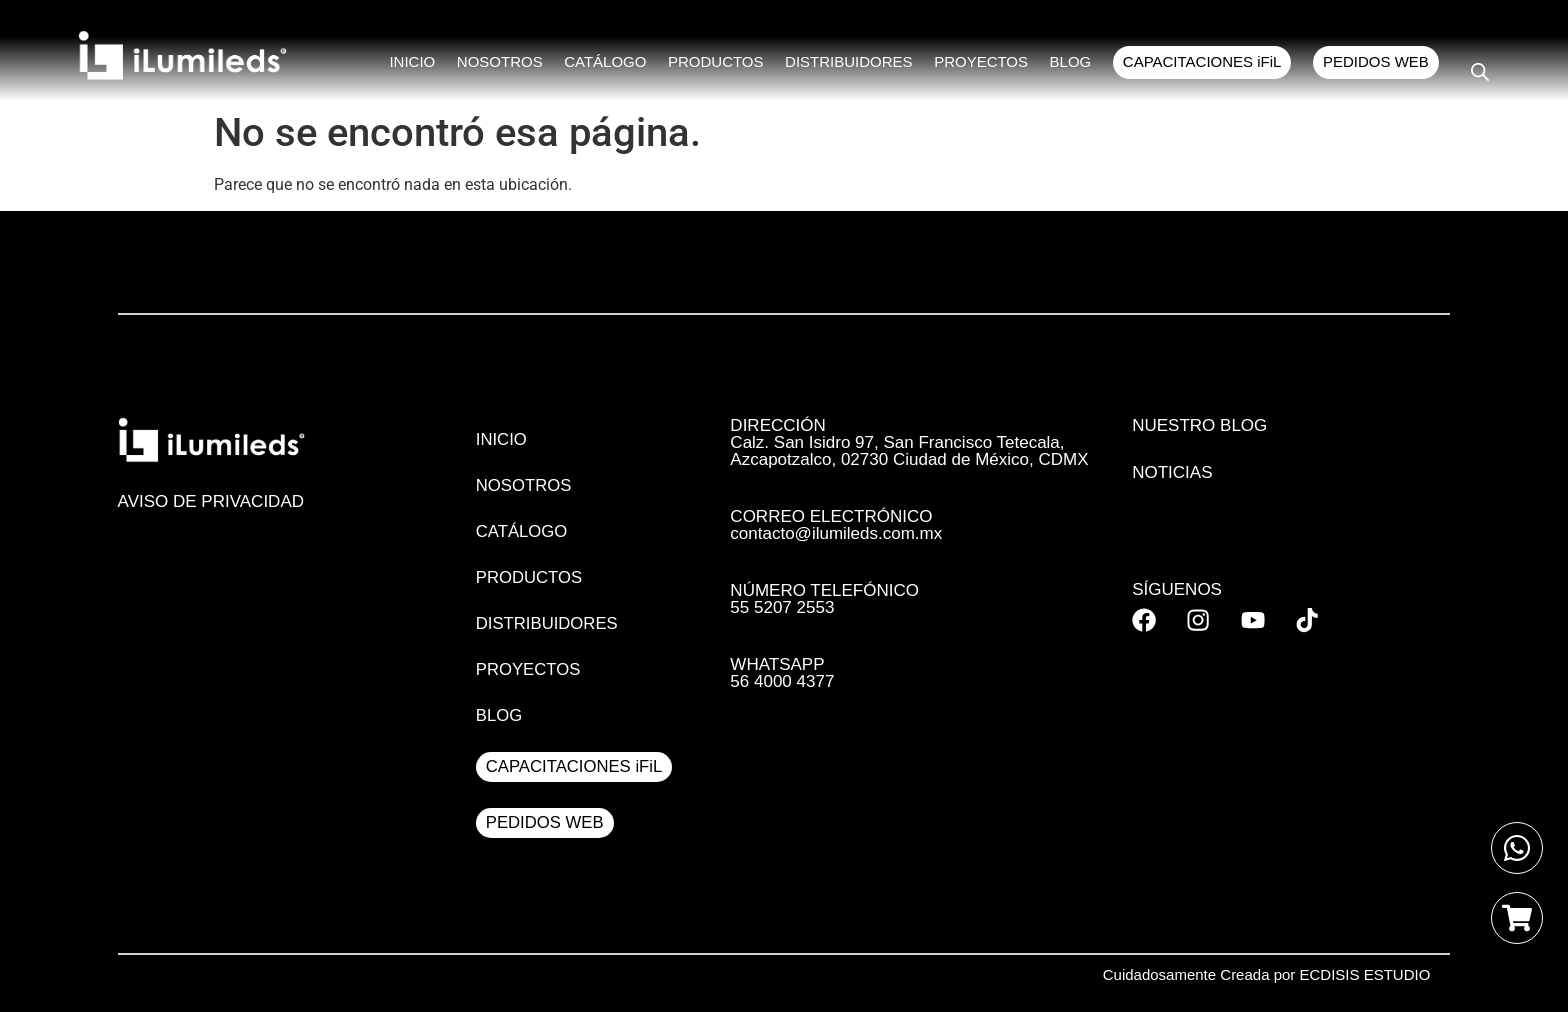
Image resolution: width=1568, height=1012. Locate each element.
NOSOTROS (511, 63)
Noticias (1172, 472)
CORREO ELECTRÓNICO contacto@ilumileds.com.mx (836, 525)
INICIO (425, 63)
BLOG (1074, 63)
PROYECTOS (986, 63)
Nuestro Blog (1199, 425)
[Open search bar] (1480, 72)
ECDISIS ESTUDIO (1365, 974)
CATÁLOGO (615, 63)
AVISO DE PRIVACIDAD (211, 501)
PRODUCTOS (724, 63)
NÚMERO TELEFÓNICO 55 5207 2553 (824, 599)
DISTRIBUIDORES (856, 63)
